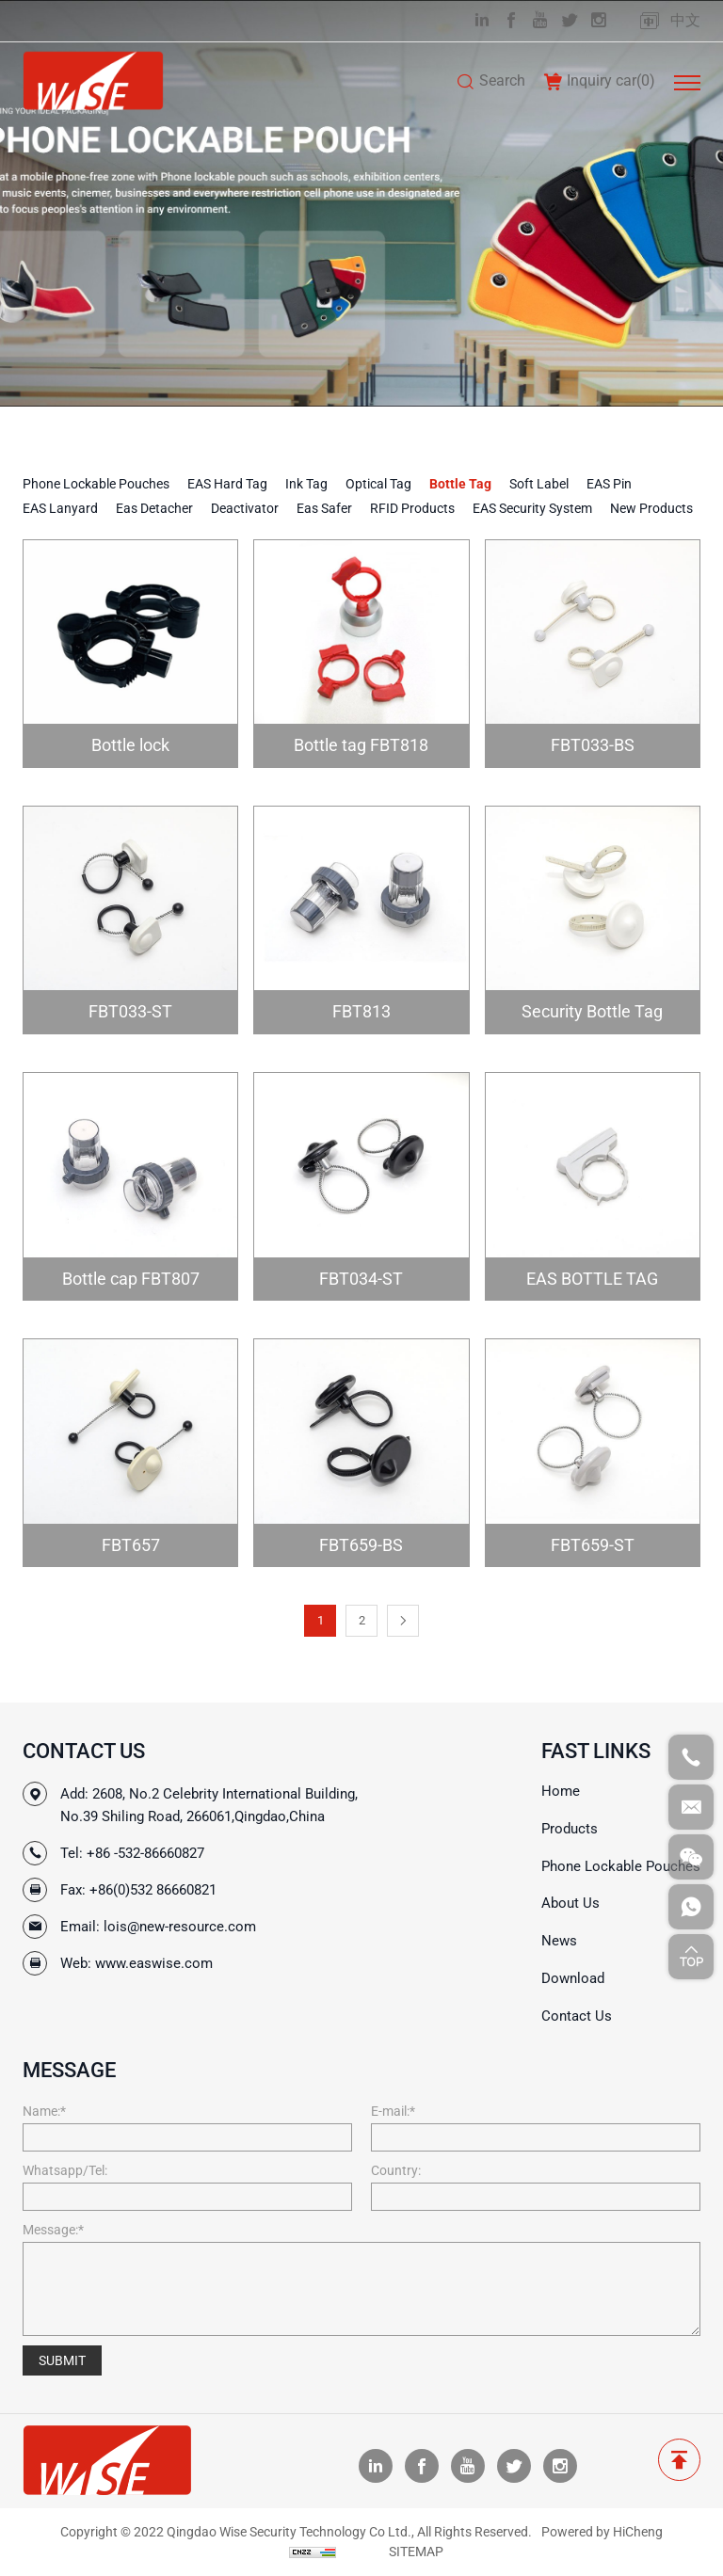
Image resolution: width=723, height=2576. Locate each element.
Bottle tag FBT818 (361, 745)
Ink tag (306, 483)
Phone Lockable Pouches (96, 483)
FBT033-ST (130, 1011)
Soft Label (539, 483)
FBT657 (131, 1545)
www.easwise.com (154, 1963)
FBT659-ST (593, 1545)
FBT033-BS (593, 745)
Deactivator (245, 508)
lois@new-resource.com (180, 1926)
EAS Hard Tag (227, 483)
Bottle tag (460, 483)
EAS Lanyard (60, 508)
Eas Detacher (154, 508)
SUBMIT (62, 2360)
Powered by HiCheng (602, 2531)
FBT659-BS (361, 1545)
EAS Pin (609, 483)
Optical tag (378, 483)
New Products (651, 508)
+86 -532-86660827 (145, 1853)
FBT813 (361, 1011)
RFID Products (412, 508)
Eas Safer (324, 508)
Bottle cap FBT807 (131, 1278)
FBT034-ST (361, 1278)
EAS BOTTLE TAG (592, 1278)
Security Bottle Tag (592, 1011)
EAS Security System (532, 508)
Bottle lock (130, 745)
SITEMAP (416, 2551)
